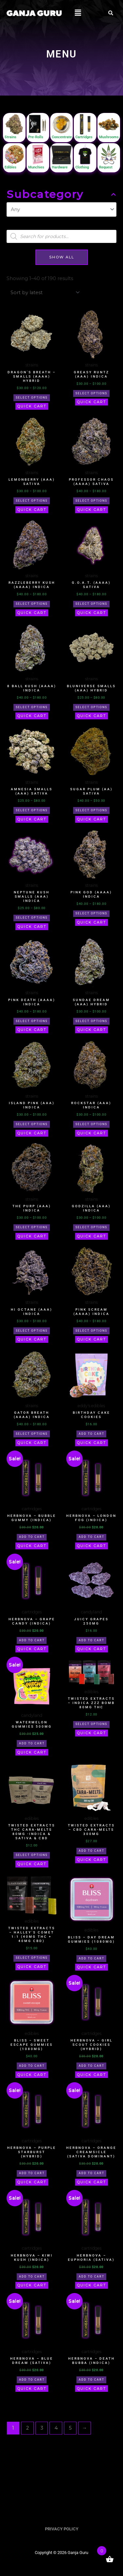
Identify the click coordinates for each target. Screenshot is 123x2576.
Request (106, 167)
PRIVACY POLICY (61, 2528)
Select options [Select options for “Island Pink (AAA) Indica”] (32, 1124)
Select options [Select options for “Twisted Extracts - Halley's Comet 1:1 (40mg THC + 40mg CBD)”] (32, 1957)
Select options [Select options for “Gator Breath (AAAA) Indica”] (32, 1433)
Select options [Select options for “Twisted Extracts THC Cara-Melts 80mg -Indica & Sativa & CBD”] (32, 1855)
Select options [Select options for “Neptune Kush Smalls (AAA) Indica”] (32, 917)
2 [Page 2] (27, 2428)
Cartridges (83, 137)
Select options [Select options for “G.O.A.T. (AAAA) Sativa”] (91, 603)
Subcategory (61, 194)
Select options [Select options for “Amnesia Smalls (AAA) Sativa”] (32, 810)
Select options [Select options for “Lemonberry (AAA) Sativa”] (32, 500)
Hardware (60, 167)
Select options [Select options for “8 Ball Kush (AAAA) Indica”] (32, 707)
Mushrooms (109, 137)
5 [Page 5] (70, 2428)
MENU (61, 54)
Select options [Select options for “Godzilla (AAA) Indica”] (91, 1227)
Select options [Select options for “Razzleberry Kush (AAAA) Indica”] (32, 603)
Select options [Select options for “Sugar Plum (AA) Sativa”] (91, 810)
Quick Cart (32, 406)
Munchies (36, 167)
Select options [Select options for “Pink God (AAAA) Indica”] (91, 913)
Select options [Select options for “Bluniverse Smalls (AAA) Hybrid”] (91, 707)
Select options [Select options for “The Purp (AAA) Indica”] (32, 1227)
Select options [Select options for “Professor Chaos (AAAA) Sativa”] (91, 500)
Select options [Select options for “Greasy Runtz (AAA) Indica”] (91, 393)
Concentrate (62, 137)
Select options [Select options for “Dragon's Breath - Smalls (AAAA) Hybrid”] (32, 397)
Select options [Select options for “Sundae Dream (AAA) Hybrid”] (91, 1021)
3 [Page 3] (41, 2428)
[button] (78, 13)
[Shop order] (44, 292)
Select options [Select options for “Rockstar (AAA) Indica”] (91, 1124)
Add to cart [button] (91, 1433)
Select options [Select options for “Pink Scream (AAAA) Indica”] (91, 1330)
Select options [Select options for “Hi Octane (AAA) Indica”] (32, 1330)
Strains (10, 137)
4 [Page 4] (56, 2428)
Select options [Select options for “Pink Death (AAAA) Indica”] (32, 1021)
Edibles (10, 167)
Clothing (82, 167)
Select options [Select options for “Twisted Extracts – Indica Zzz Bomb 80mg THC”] (91, 1724)
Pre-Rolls (35, 137)
